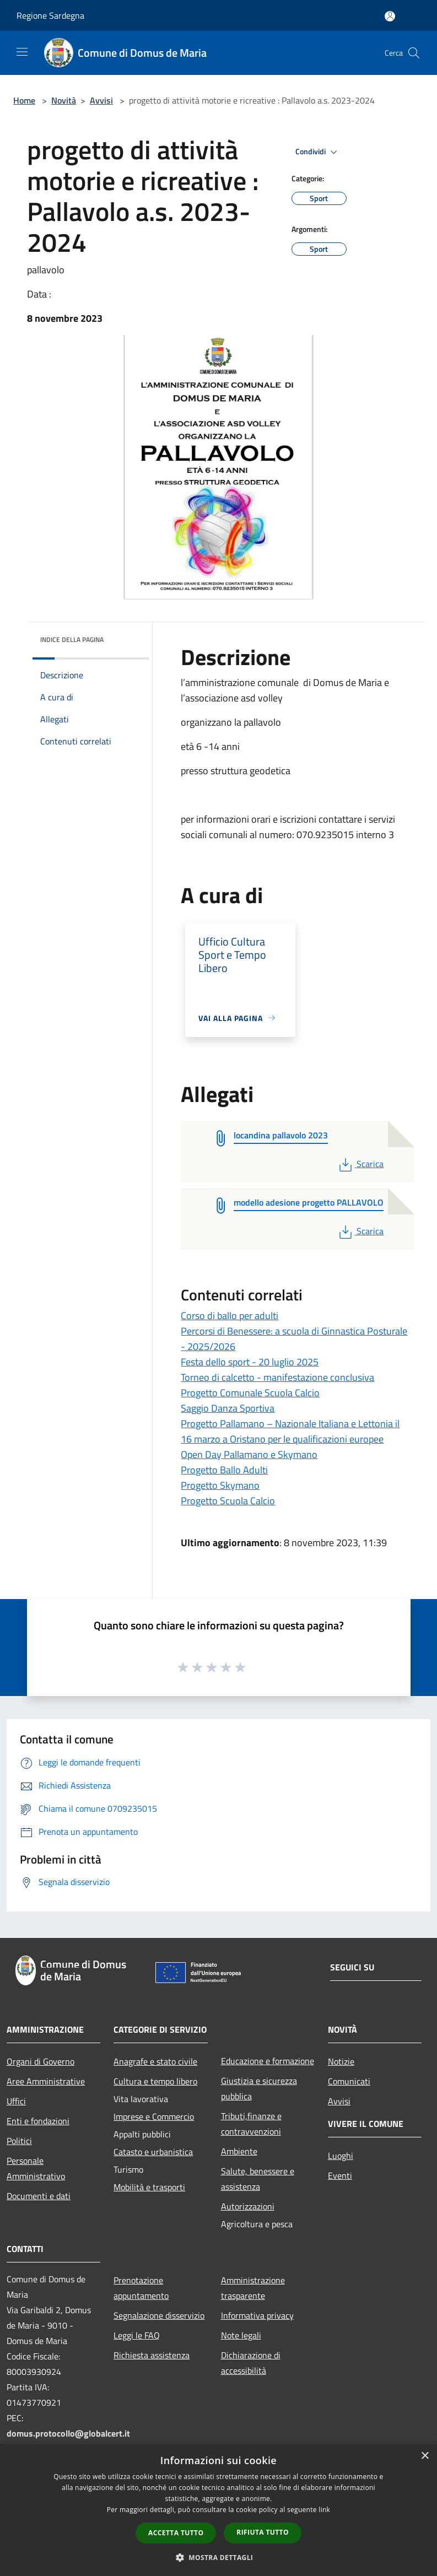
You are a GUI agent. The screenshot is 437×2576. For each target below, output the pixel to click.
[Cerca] (413, 53)
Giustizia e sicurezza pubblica (259, 2088)
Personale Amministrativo (36, 2168)
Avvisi (101, 100)
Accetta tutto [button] (175, 2532)
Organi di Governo (40, 2061)
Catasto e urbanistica (153, 2151)
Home (24, 100)
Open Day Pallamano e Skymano (249, 1454)
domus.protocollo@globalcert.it (68, 2433)
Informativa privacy (257, 2315)
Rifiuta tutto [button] (262, 2532)
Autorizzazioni (247, 2206)
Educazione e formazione (267, 2060)
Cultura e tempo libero (155, 2081)
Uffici (16, 2101)
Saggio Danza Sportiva (227, 1408)
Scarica (360, 1163)
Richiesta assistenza (152, 2355)
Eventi (340, 2175)
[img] (126, 637)
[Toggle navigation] (22, 51)
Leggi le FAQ (137, 2335)
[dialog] (218, 2510)
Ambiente (239, 2151)
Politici (19, 2140)
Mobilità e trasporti (149, 2187)
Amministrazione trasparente (253, 2287)
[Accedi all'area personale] (390, 16)
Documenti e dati (39, 2195)
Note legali (241, 2335)
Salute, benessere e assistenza (257, 2178)
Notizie (341, 2061)
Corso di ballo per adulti (229, 1315)
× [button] (424, 2456)
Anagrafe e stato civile (155, 2061)
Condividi (318, 152)
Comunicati (349, 2081)
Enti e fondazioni (38, 2120)
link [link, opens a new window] (324, 2509)
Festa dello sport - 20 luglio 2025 (250, 1361)
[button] (218, 2557)
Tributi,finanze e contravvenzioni (251, 2123)
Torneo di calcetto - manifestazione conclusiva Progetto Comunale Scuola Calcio (277, 1385)
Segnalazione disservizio (159, 2315)
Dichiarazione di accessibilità (250, 2362)
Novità (63, 100)
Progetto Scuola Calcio (228, 1500)
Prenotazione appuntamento (141, 2287)
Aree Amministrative (46, 2081)
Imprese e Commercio (154, 2116)
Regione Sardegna (50, 15)
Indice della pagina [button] (72, 639)
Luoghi (340, 2155)
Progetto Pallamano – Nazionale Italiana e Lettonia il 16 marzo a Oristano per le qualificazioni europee (290, 1431)
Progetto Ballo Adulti (224, 1469)
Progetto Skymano (220, 1485)
